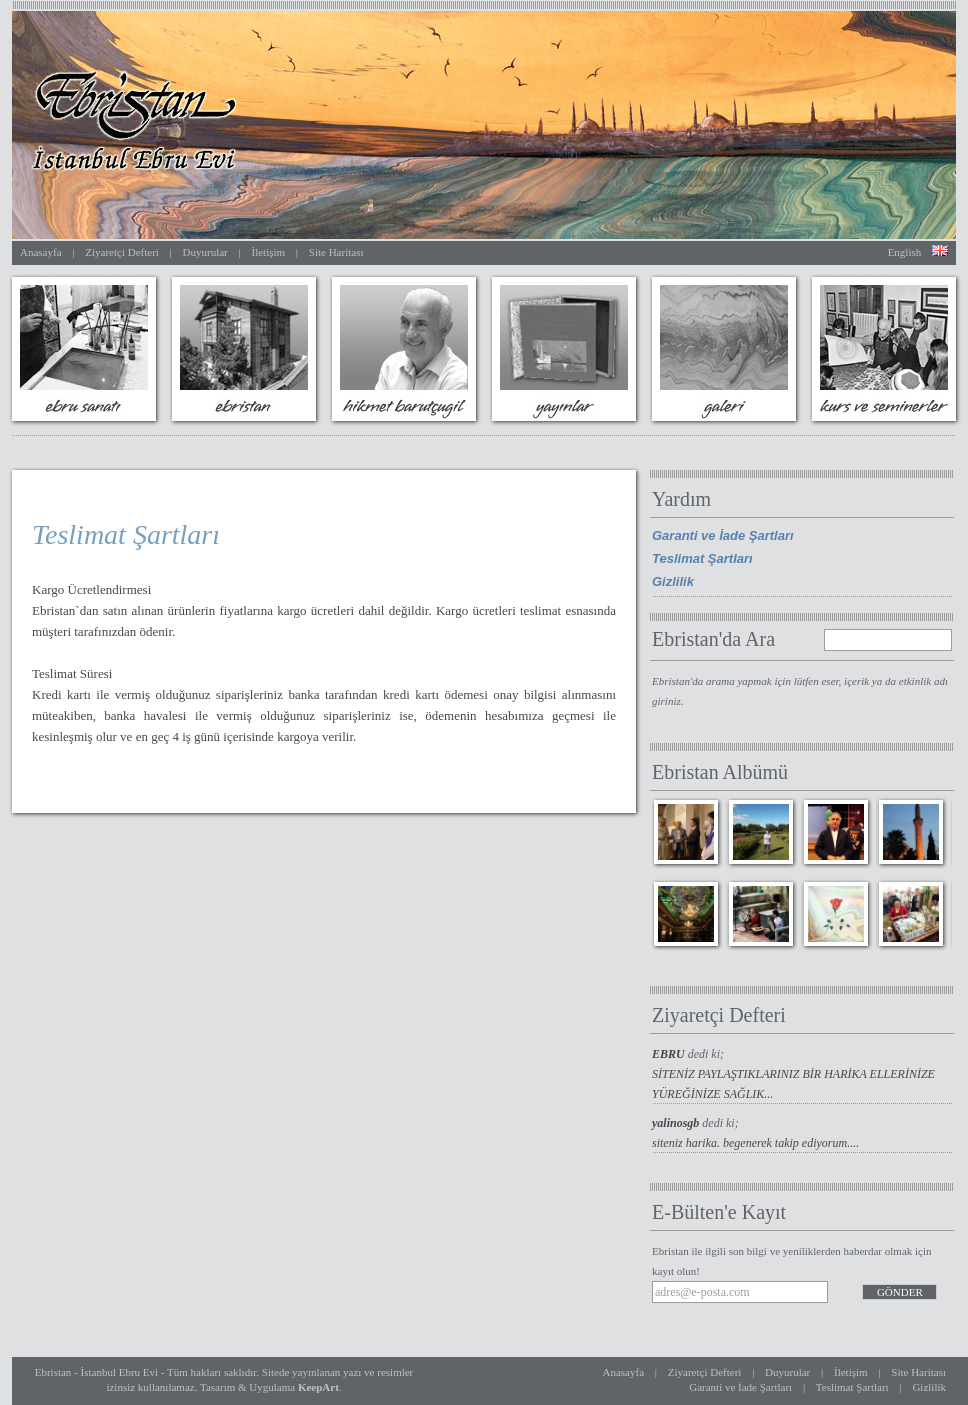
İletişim (268, 252)
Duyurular (205, 252)
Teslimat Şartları (702, 558)
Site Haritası (336, 252)
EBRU (670, 1054)
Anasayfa (41, 252)
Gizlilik (673, 581)
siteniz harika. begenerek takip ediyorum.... (755, 1143)
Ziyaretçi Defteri (122, 252)
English (905, 252)
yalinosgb (677, 1123)
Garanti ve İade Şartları (723, 535)
